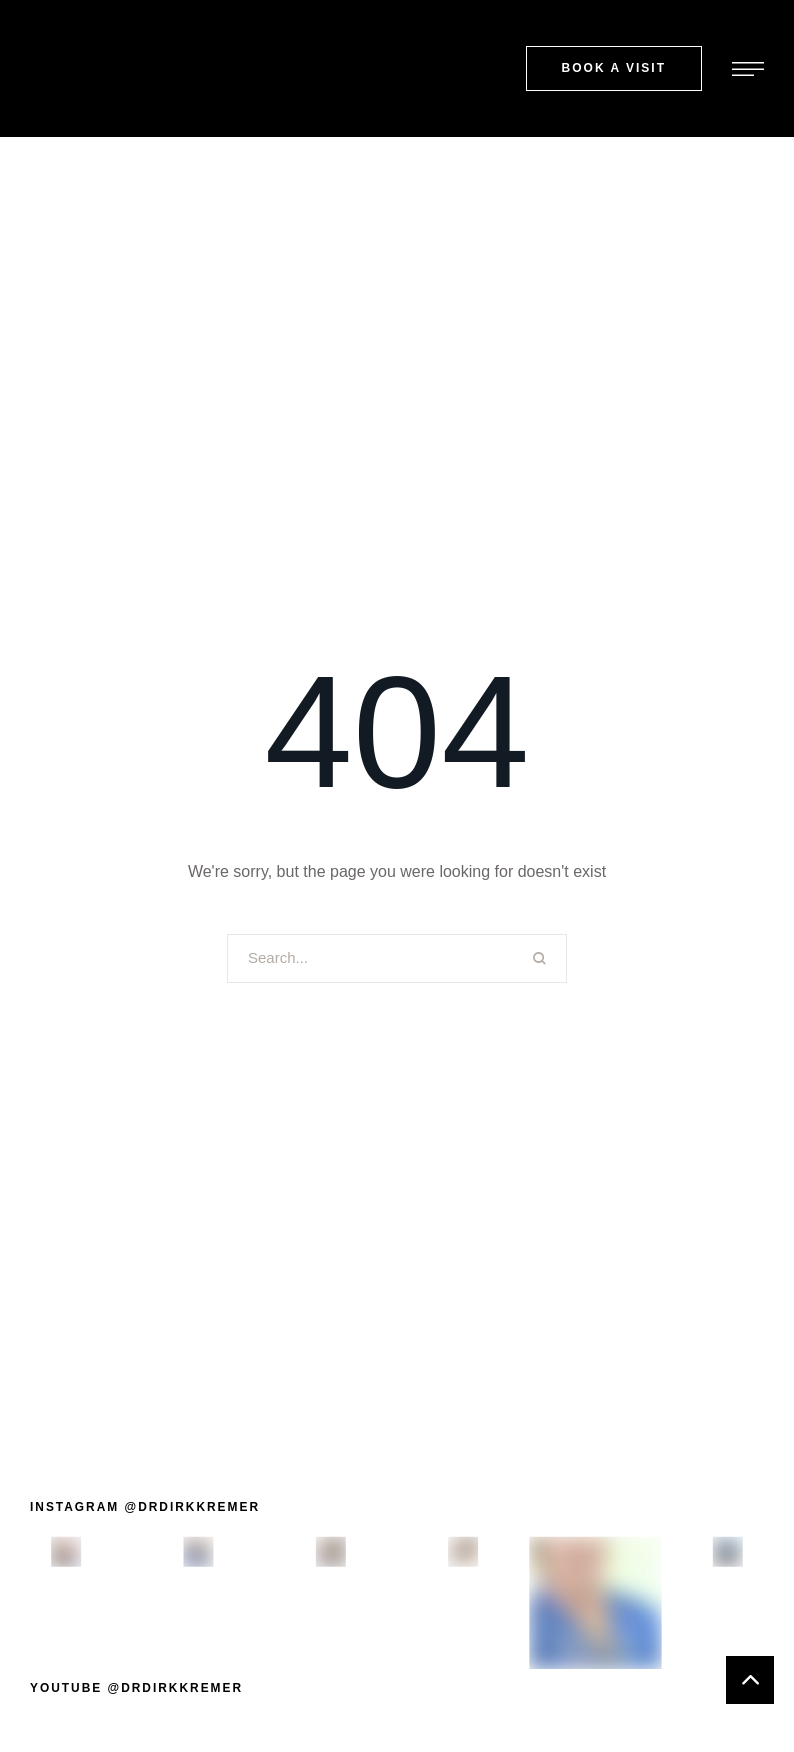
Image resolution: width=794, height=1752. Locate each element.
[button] (614, 68)
